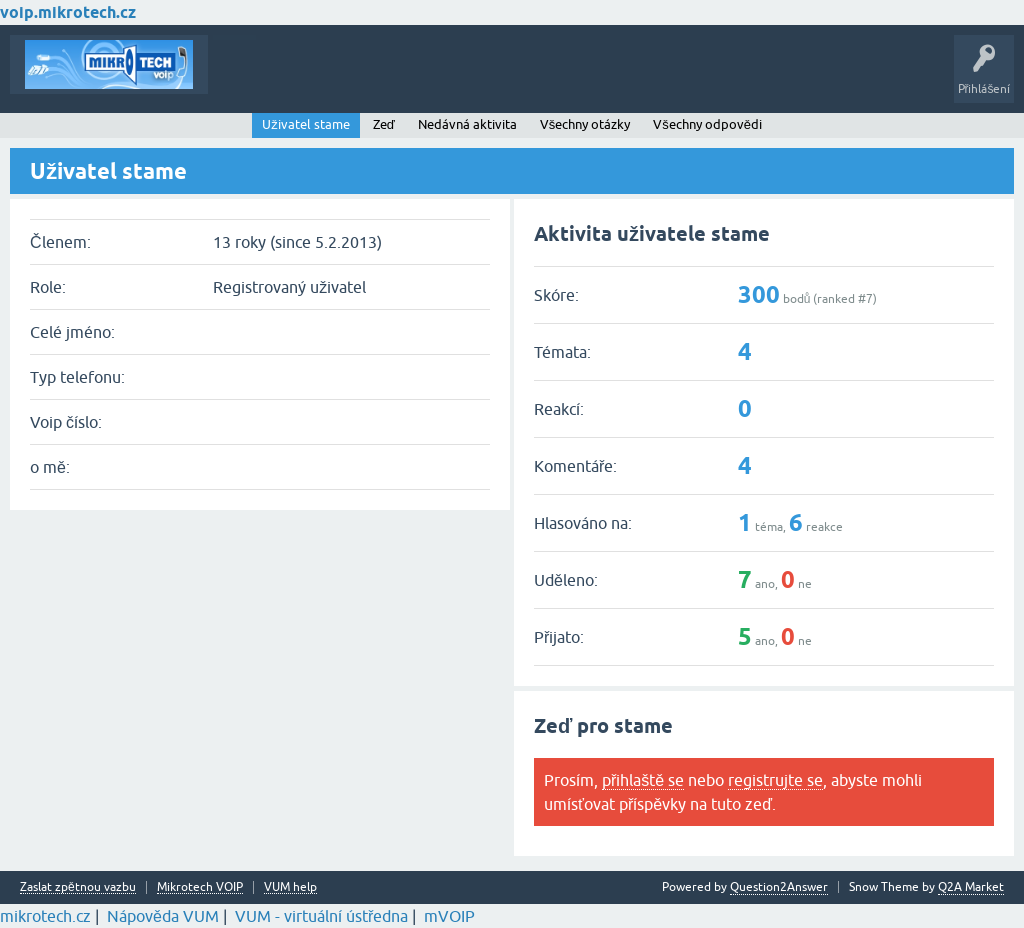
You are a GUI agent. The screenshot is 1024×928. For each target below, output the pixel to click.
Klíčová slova (411, 79)
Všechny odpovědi (707, 124)
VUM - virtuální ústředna (321, 916)
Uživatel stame (306, 124)
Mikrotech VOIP (200, 887)
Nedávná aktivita (467, 124)
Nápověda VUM (163, 916)
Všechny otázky (585, 124)
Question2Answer (779, 887)
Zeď (384, 124)
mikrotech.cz (45, 916)
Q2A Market (971, 887)
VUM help (290, 887)
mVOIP (449, 916)
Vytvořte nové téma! (604, 79)
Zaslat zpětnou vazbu (78, 887)
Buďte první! (319, 79)
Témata (243, 79)
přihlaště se (643, 780)
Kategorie (495, 79)
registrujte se (775, 780)
